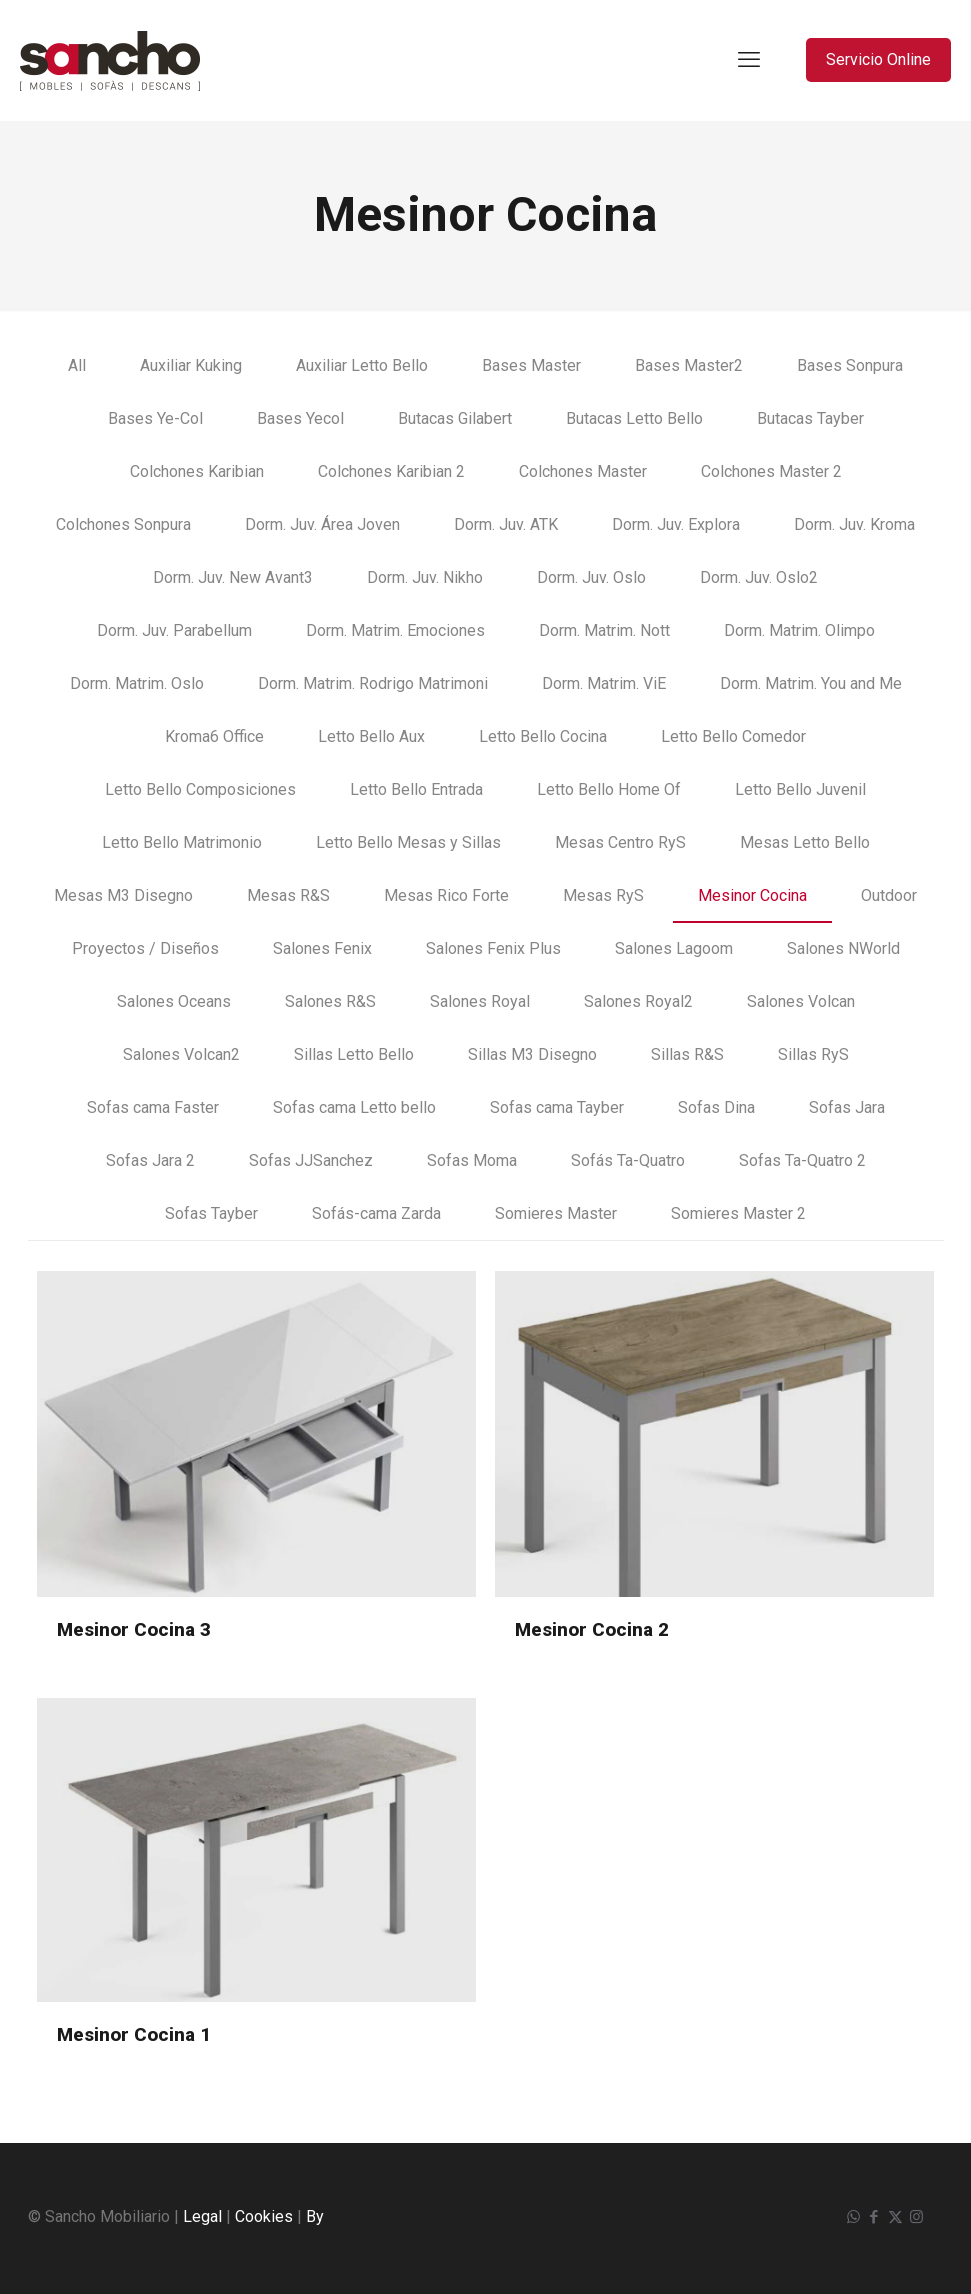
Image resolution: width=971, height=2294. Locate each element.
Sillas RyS (813, 1054)
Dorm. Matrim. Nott (604, 630)
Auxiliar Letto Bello (362, 365)
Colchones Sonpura (123, 524)
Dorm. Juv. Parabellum (174, 630)
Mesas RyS (603, 895)
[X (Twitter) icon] (895, 2217)
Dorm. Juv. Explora (676, 524)
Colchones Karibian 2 (391, 471)
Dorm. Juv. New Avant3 (233, 577)
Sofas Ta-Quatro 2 (802, 1160)
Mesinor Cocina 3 (134, 1629)
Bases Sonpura (850, 365)
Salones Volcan (801, 1001)
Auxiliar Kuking (191, 365)
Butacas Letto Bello (634, 418)
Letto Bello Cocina (543, 736)
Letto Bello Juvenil (800, 789)
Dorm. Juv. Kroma (854, 524)
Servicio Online (878, 59)
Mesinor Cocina (752, 895)
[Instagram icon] (916, 2217)
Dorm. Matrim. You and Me (811, 683)
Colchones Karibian (197, 471)
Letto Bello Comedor (733, 736)
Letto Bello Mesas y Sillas (408, 842)
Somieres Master (556, 1213)
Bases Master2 (689, 365)
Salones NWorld (843, 948)
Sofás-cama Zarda (376, 1213)
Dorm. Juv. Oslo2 (759, 577)
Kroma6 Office (214, 736)
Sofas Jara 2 (150, 1160)
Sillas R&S (687, 1054)
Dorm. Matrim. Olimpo (799, 630)
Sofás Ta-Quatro (628, 1160)
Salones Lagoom (674, 948)
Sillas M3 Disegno (532, 1054)
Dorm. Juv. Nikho (425, 577)
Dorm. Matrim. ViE (604, 683)
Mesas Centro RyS (620, 842)
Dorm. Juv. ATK (506, 524)
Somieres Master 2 (738, 1213)
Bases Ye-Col (155, 418)
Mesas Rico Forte (446, 895)
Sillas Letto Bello (354, 1054)
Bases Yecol (300, 418)
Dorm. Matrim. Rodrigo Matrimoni (373, 683)
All (77, 365)
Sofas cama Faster (153, 1107)
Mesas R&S (288, 895)
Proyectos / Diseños (145, 948)
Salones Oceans (174, 1001)
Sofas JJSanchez (311, 1160)
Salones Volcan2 (181, 1054)
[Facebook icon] (874, 2217)
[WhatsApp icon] (853, 2217)
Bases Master (531, 365)
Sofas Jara (847, 1107)
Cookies (264, 2216)
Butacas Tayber (810, 418)
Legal (202, 2216)
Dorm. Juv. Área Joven (322, 524)
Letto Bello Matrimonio (182, 842)
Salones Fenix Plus (493, 948)
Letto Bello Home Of (609, 789)
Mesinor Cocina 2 (592, 1629)
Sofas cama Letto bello (354, 1107)
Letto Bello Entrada (416, 789)
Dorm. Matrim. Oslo (137, 683)
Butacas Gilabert (455, 418)
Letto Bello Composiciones (200, 789)
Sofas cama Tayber (557, 1107)
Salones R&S (330, 1001)
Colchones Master (583, 471)
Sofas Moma (472, 1160)
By (315, 2216)
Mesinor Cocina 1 (134, 2034)
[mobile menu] (749, 60)
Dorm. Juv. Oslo (591, 577)
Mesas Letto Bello (805, 842)
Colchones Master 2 (771, 471)
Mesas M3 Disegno (123, 895)
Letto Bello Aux (371, 736)
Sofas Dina (716, 1107)
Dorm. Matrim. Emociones (395, 630)
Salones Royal (480, 1001)
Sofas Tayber (211, 1213)
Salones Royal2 (638, 1001)
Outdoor (889, 895)
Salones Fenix (322, 948)
